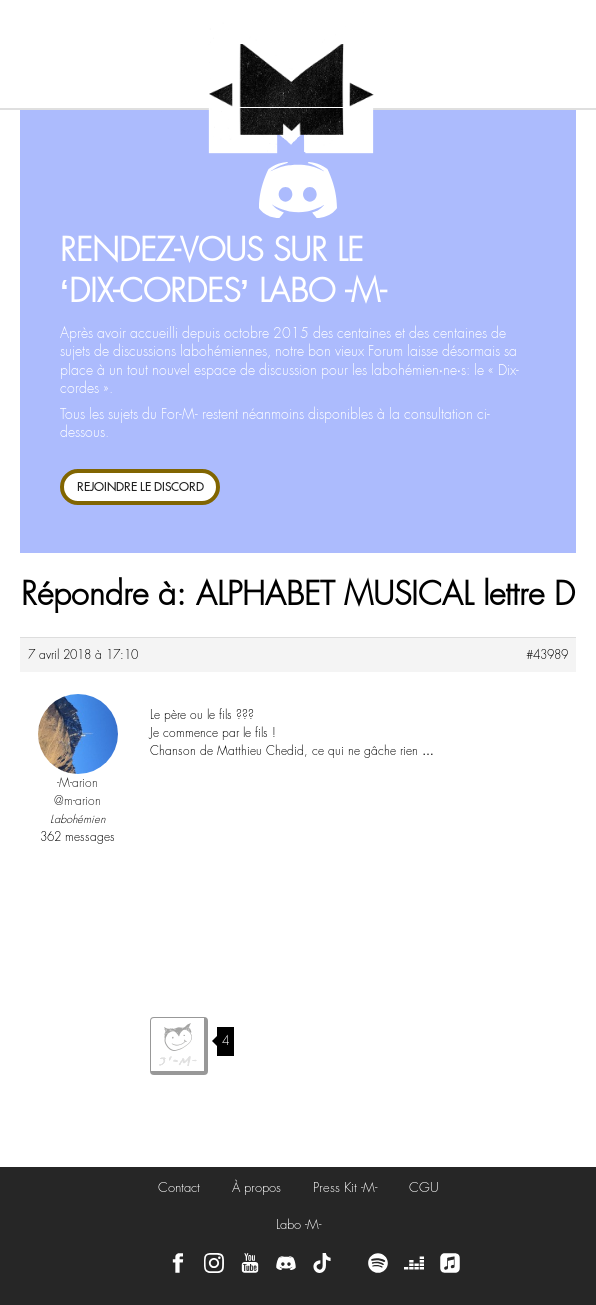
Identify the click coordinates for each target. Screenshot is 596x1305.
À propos (256, 1187)
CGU (424, 1187)
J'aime (179, 1046)
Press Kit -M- (345, 1187)
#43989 (547, 655)
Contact (179, 1187)
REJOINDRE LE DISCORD (140, 486)
